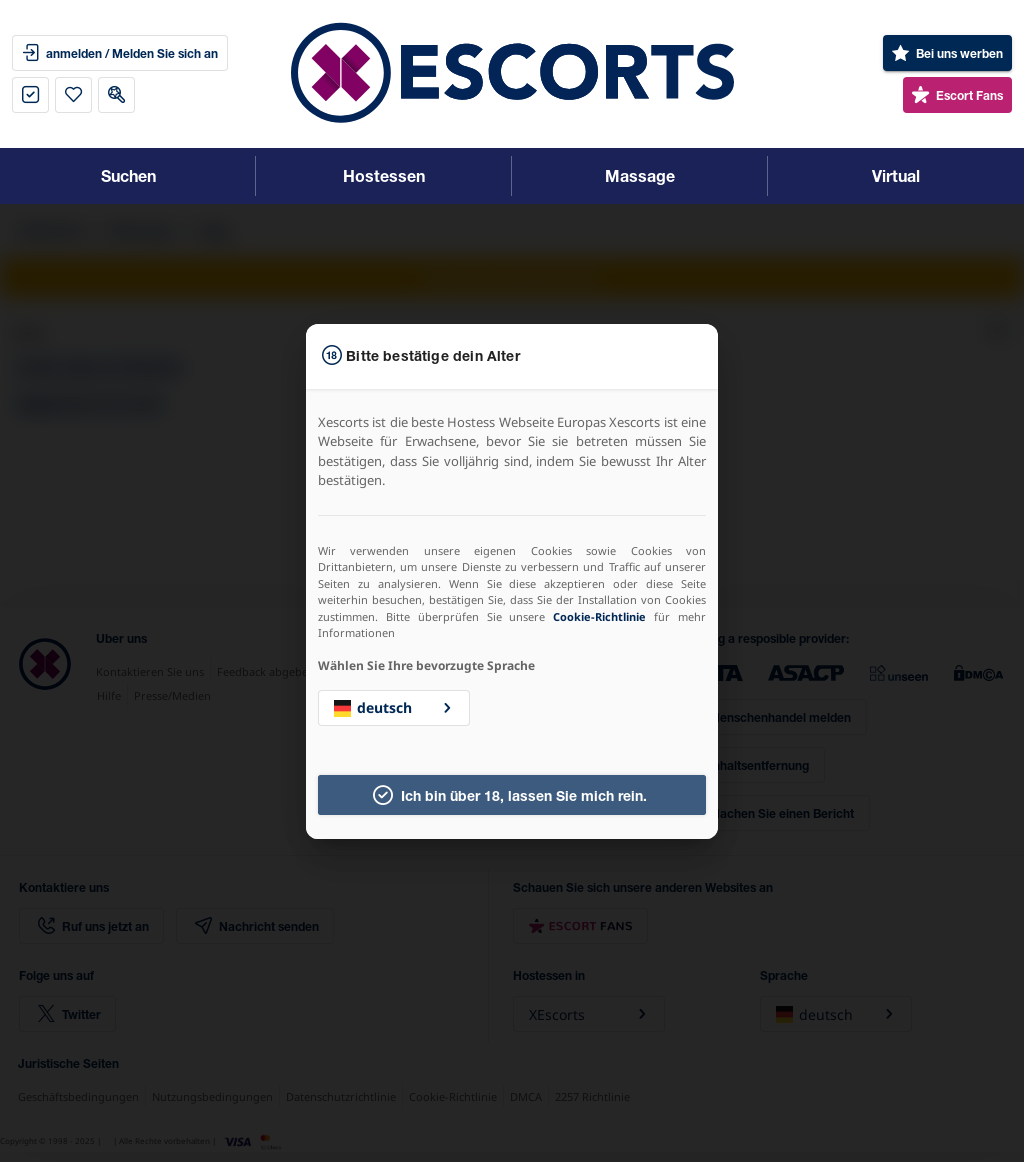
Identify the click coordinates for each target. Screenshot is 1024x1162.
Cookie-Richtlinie (599, 616)
